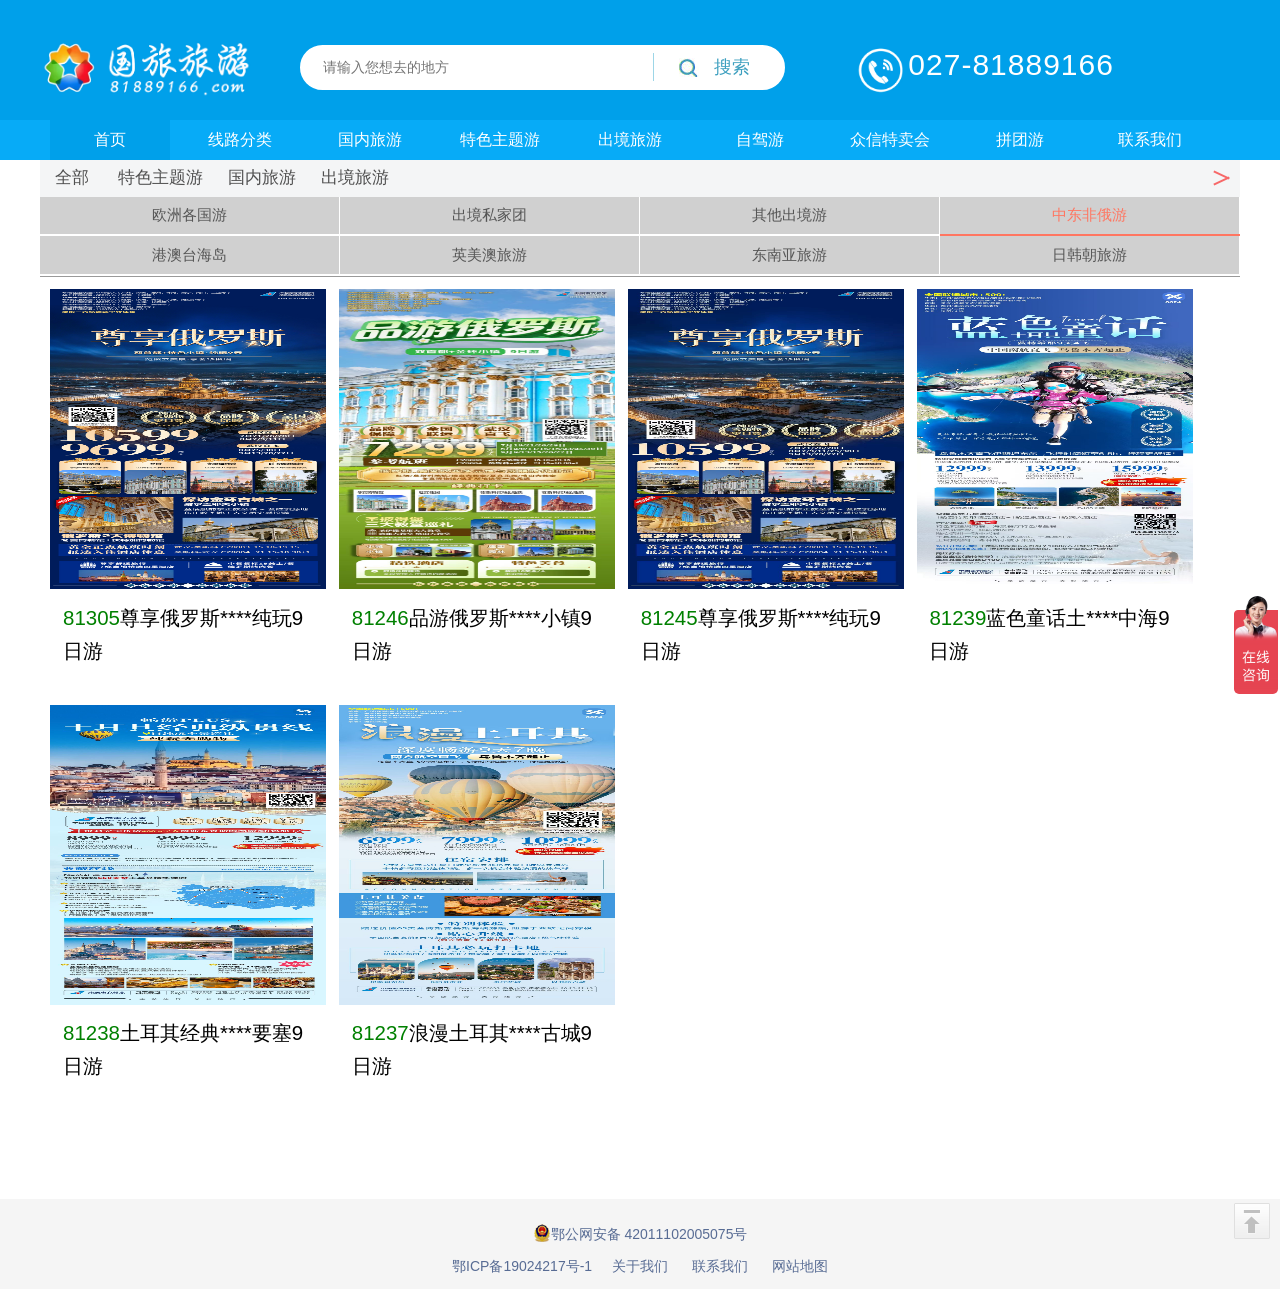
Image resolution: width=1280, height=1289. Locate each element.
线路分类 (240, 139)
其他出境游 (789, 214)
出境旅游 (630, 139)
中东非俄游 (1089, 214)
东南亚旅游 (789, 254)
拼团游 (1020, 139)
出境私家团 (489, 214)
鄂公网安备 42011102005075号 (640, 1233)
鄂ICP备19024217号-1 (522, 1266)
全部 (72, 177)
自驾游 (760, 139)
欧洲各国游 (189, 214)
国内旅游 (370, 139)
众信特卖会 (890, 139)
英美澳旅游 (489, 254)
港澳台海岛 (189, 254)
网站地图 (800, 1266)
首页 (110, 139)
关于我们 (640, 1266)
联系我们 (1150, 139)
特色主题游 (500, 139)
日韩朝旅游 (1089, 254)
